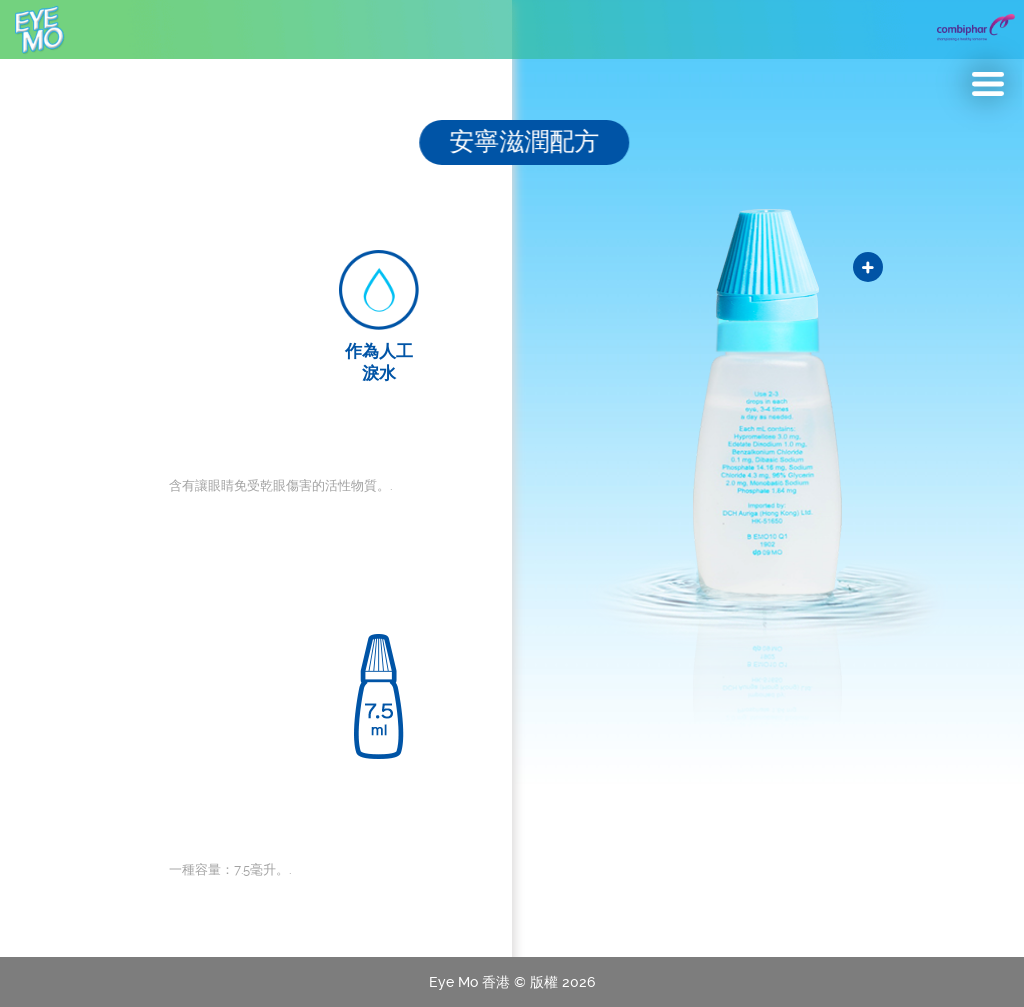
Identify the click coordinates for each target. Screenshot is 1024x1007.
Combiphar (976, 27)
